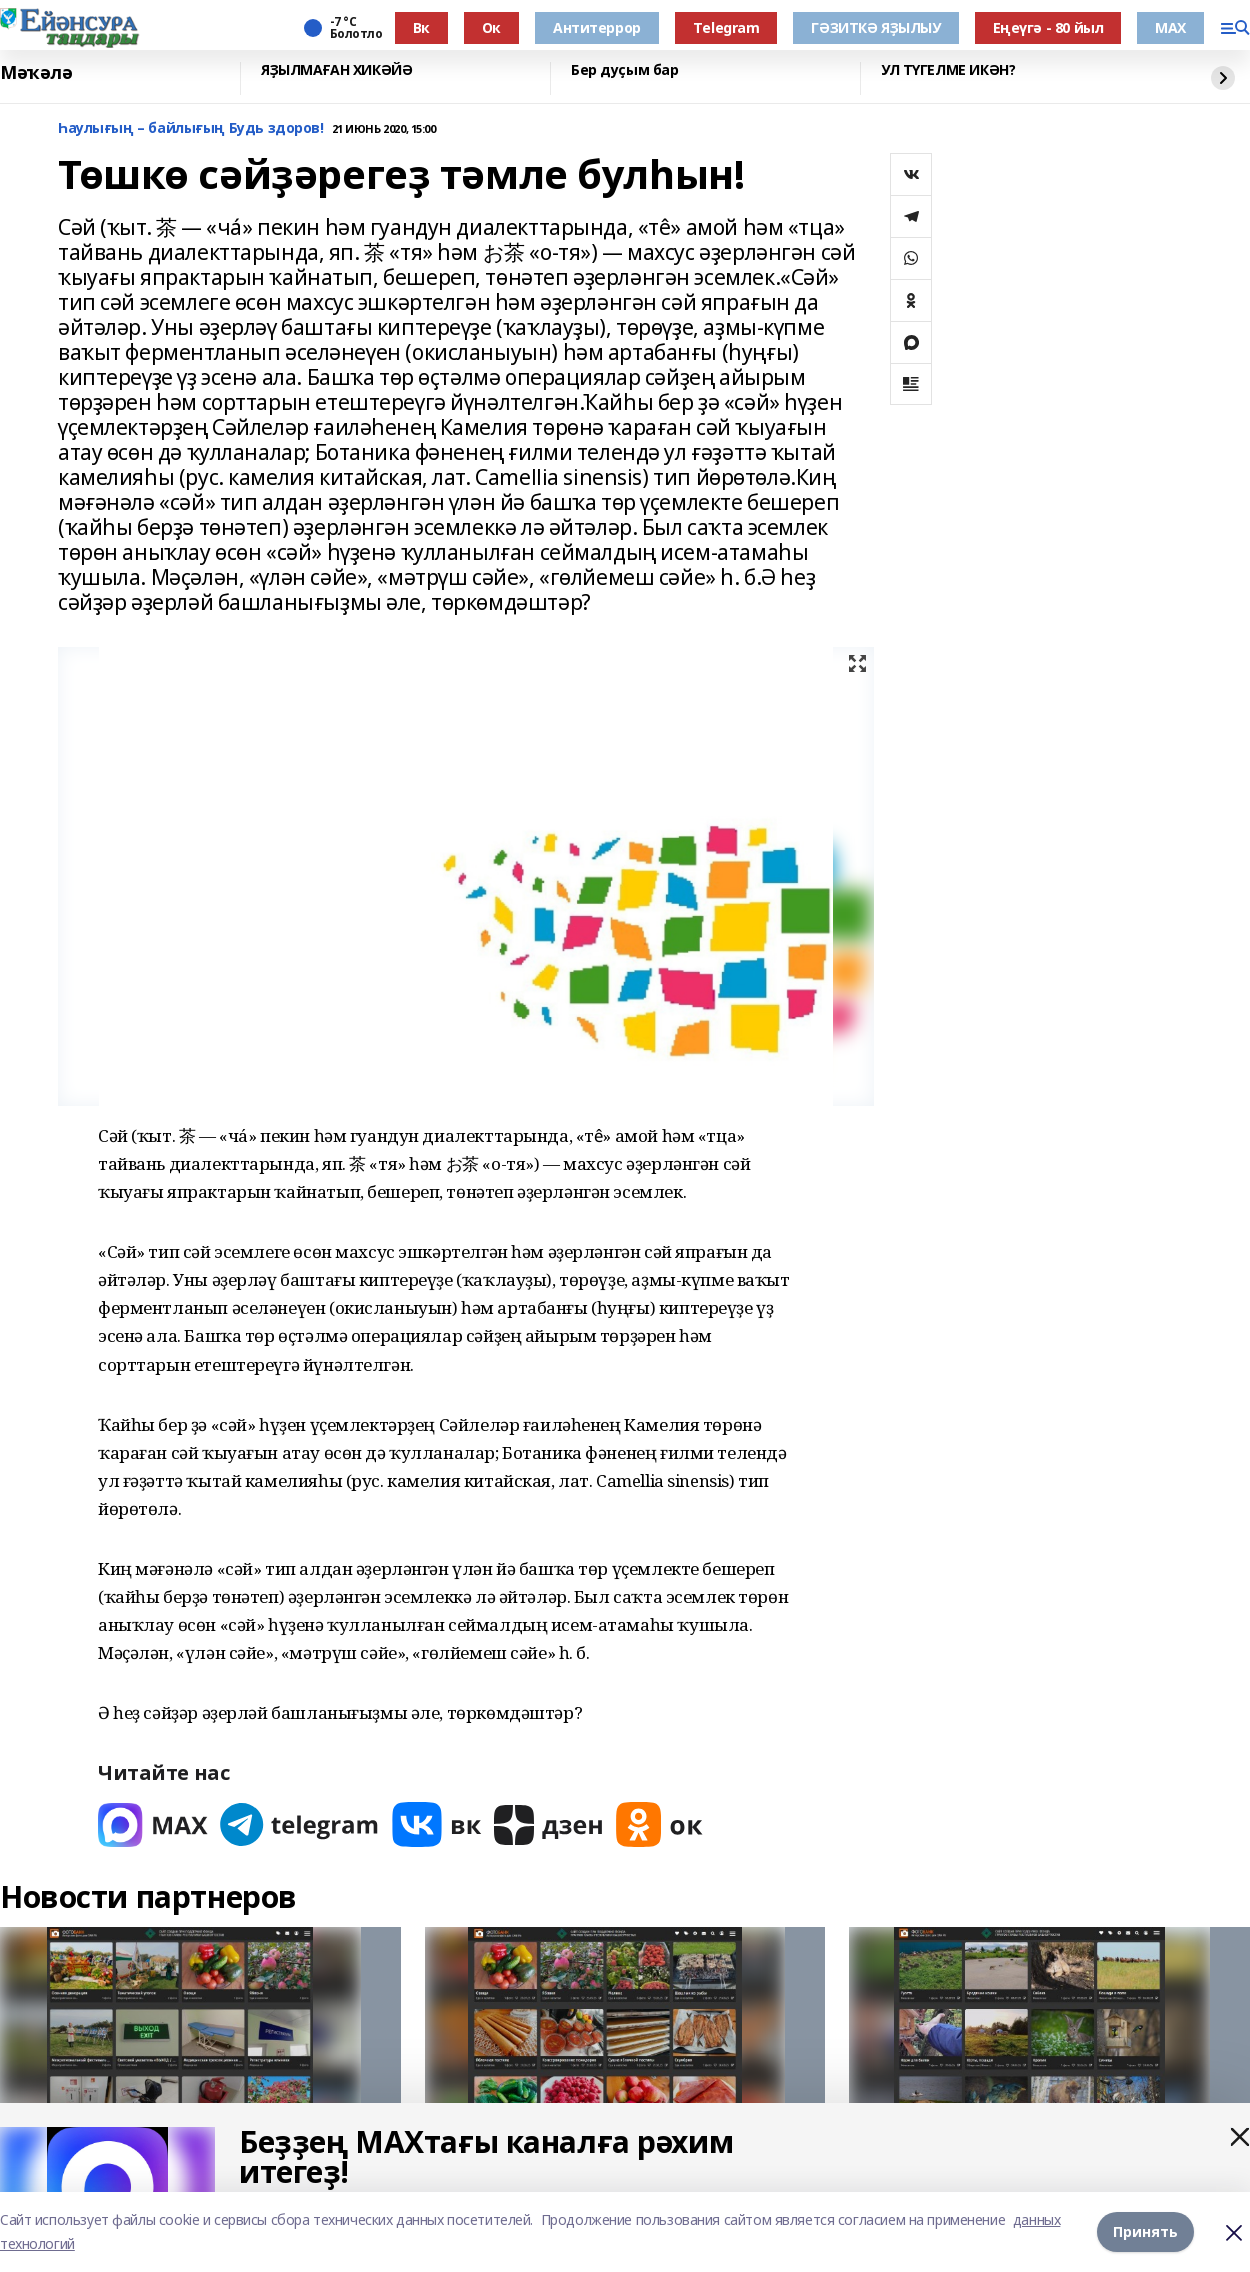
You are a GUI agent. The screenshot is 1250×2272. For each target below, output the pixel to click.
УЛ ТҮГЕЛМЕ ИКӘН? (948, 70)
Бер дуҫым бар (625, 70)
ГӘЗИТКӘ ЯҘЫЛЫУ (875, 27)
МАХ (1170, 27)
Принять (1145, 2231)
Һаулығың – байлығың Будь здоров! (191, 128)
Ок (491, 27)
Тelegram (726, 27)
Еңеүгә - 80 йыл (1048, 27)
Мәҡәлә (36, 73)
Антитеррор (597, 27)
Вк (421, 27)
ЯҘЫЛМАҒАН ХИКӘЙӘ (336, 70)
